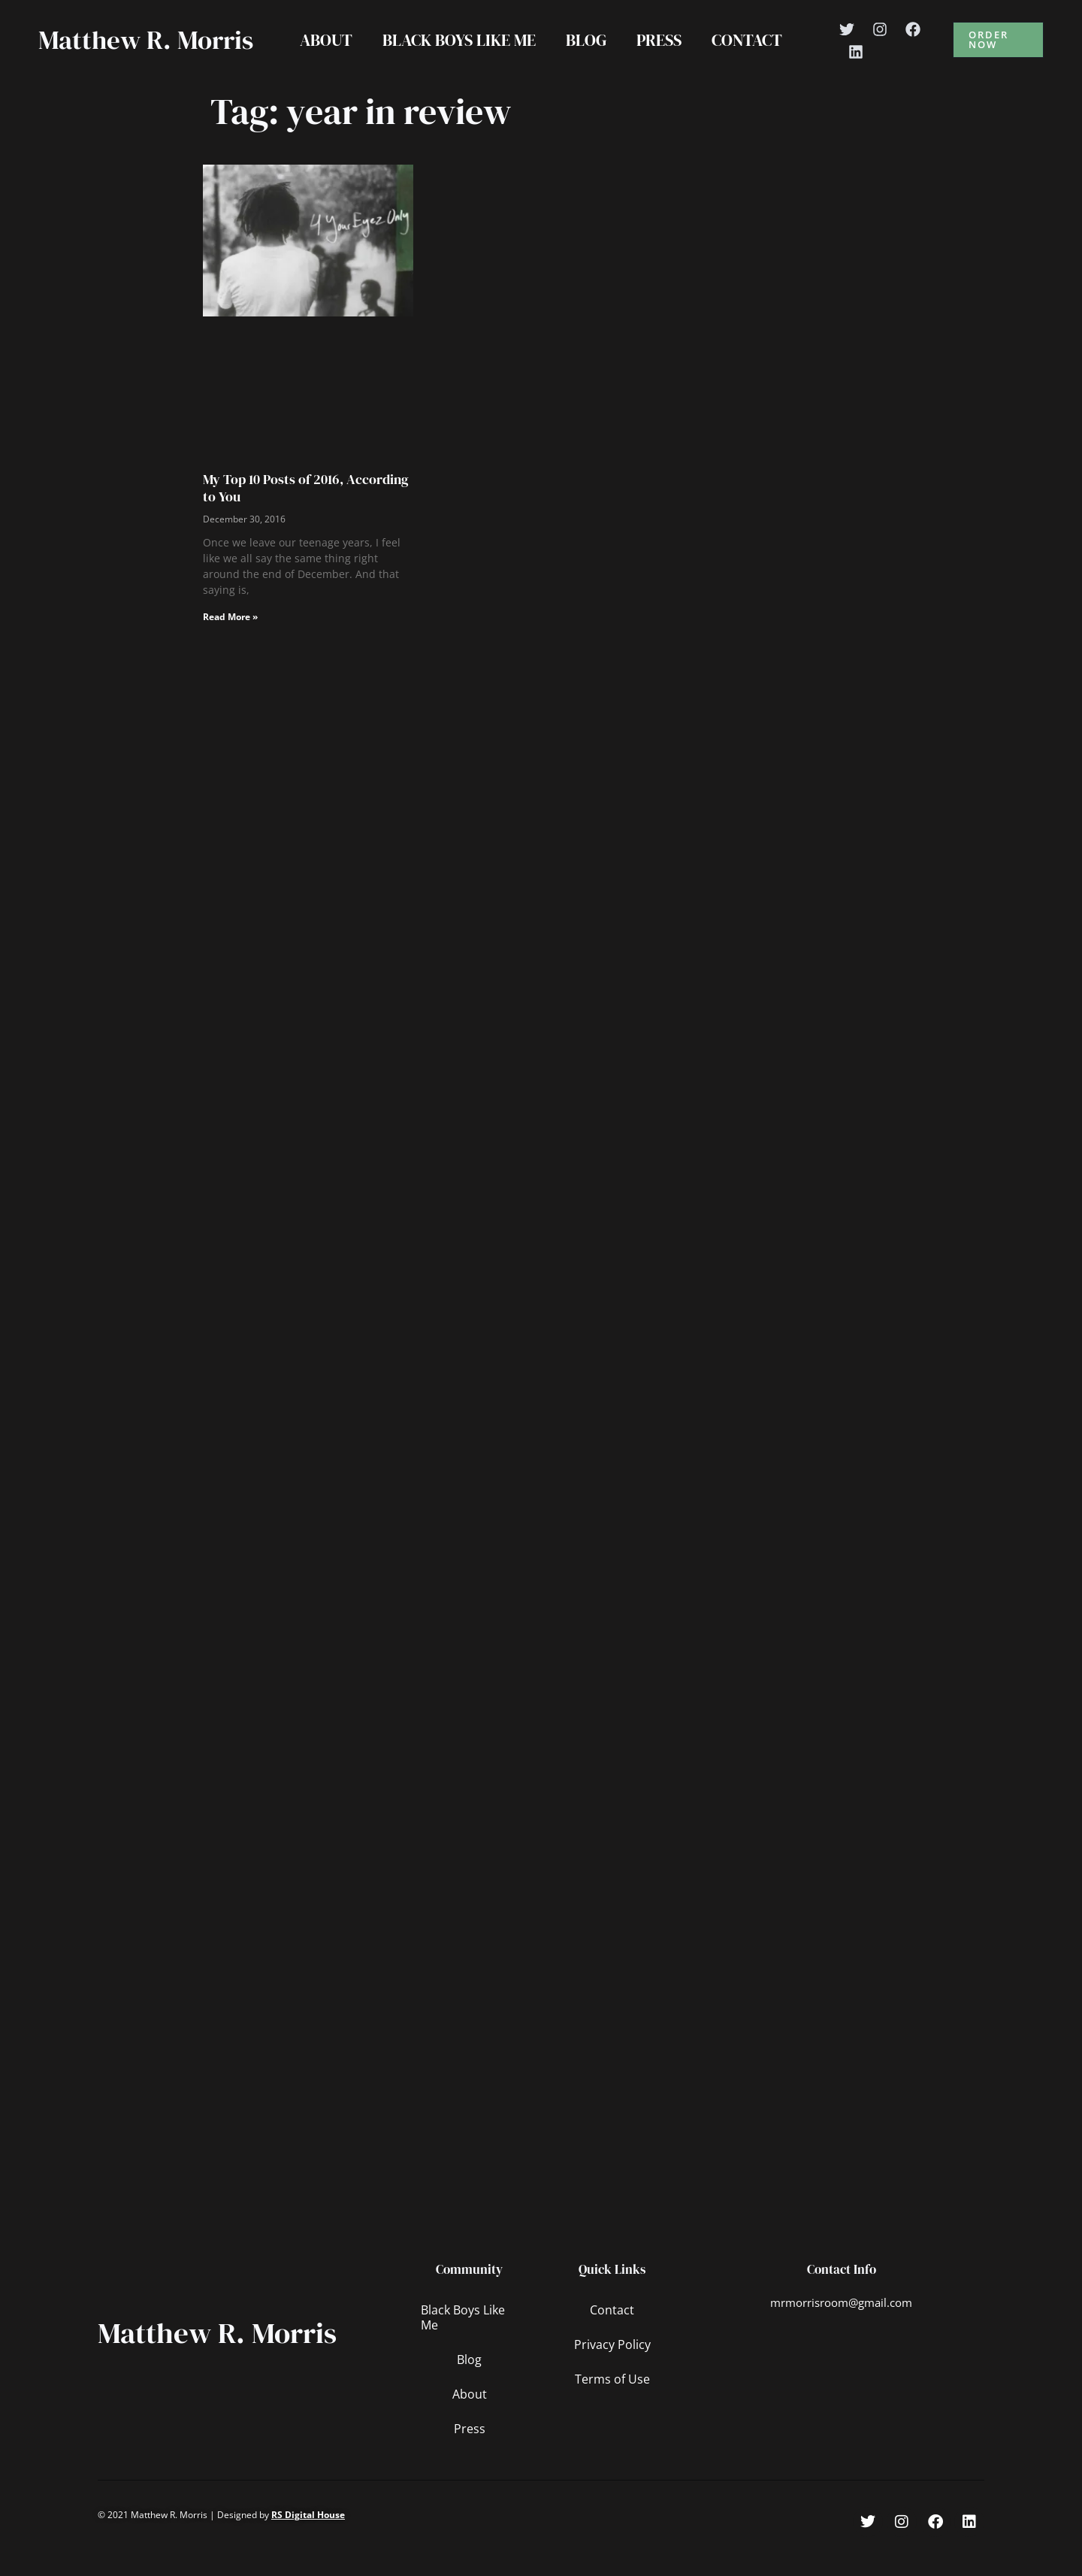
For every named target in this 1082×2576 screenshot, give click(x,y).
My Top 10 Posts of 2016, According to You (306, 519)
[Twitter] (854, 45)
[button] (1000, 56)
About (320, 55)
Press (662, 55)
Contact (753, 55)
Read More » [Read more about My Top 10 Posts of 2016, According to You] (230, 648)
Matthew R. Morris (104, 55)
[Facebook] (920, 45)
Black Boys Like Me (456, 55)
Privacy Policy (612, 2376)
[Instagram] (887, 45)
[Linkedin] (863, 67)
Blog (586, 55)
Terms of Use (612, 2410)
